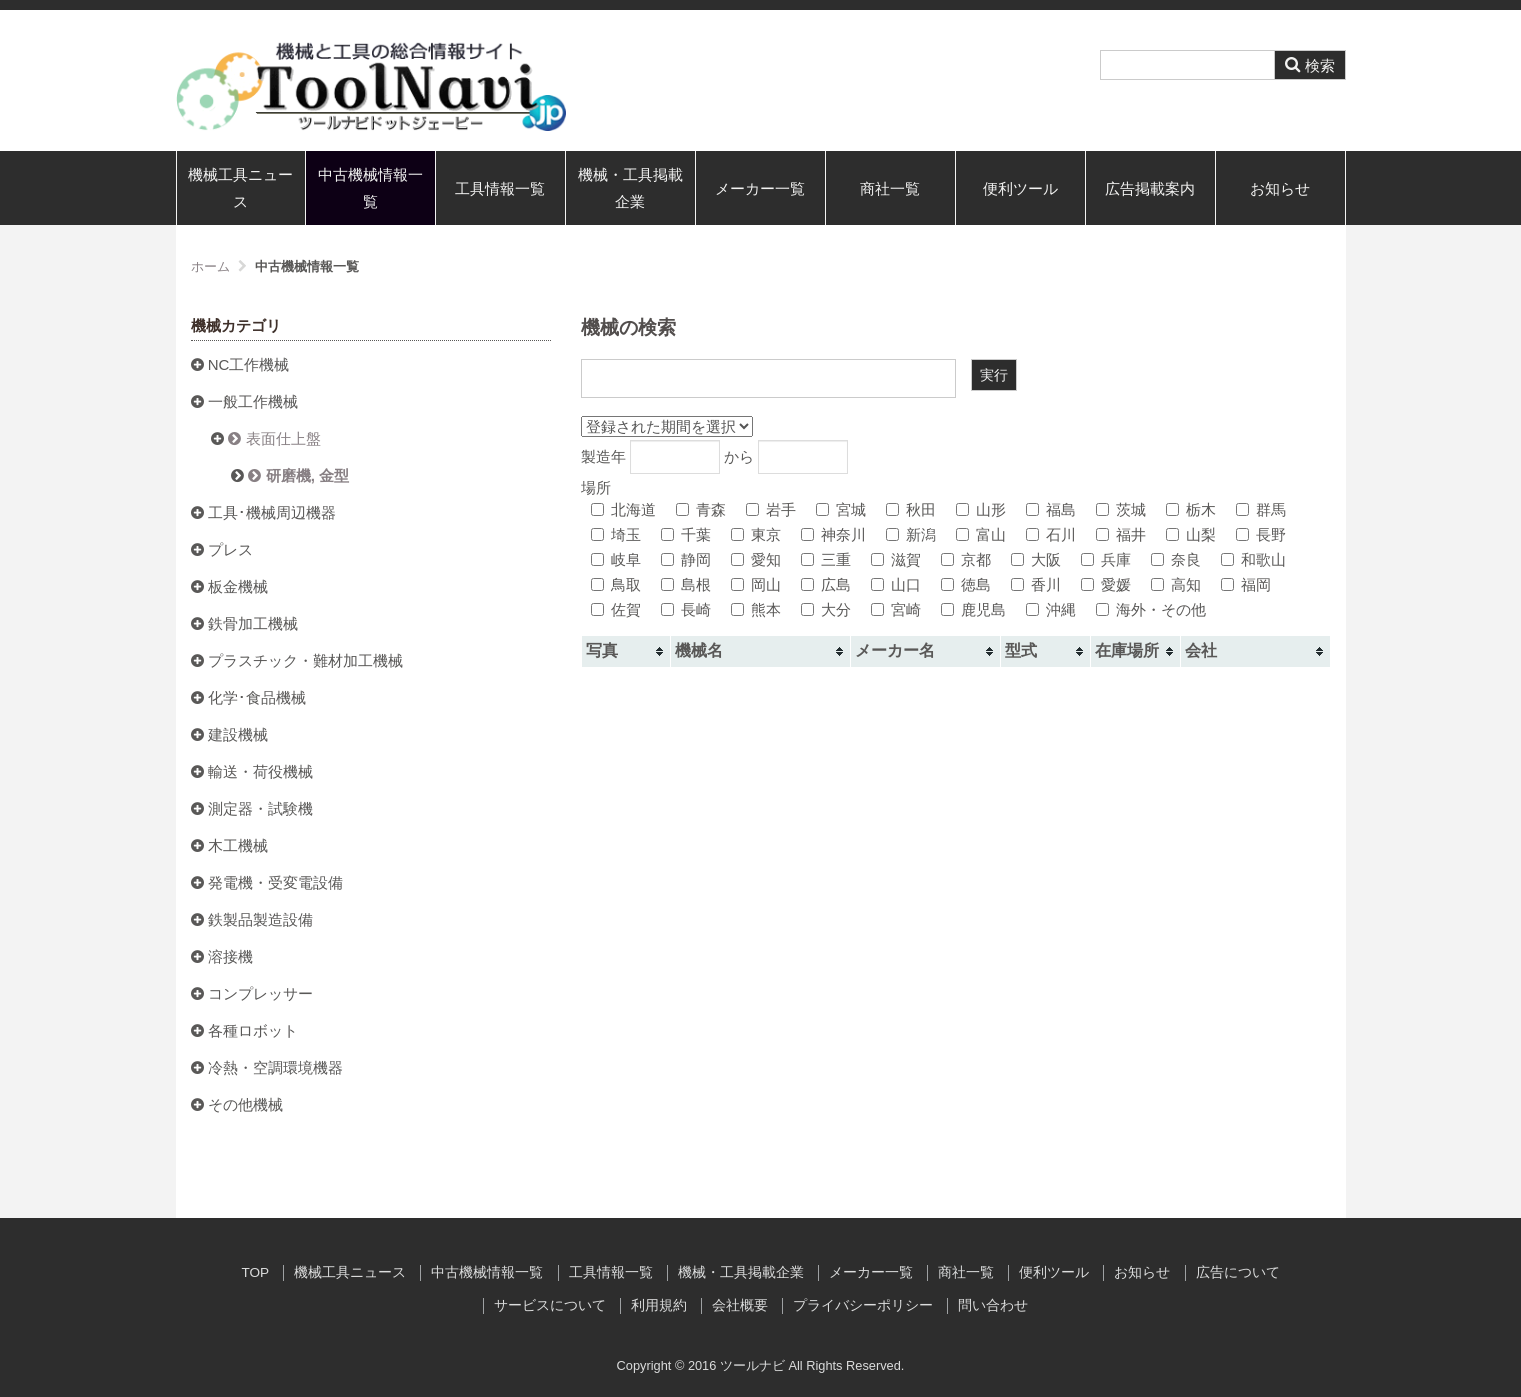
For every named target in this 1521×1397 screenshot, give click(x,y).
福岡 (1246, 584)
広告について (1238, 1272)
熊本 (756, 609)
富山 (981, 534)
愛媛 (1106, 584)
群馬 (1261, 509)
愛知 (756, 559)
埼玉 (616, 534)
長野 (1261, 534)
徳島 (966, 584)
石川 (1051, 534)
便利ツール (1020, 188)
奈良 (1176, 559)
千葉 (686, 534)
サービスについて (550, 1305)
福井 (1121, 534)
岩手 (771, 509)
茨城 (1121, 509)
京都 (966, 559)
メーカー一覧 (760, 188)
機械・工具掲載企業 (630, 188)
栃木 (1191, 509)
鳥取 (616, 584)
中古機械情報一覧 (370, 188)
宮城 (841, 509)
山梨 (1191, 534)
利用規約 (659, 1305)
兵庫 (1106, 559)
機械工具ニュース (240, 188)
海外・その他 (1151, 609)
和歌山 (1253, 559)
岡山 (756, 584)
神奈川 (833, 534)
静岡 (686, 559)
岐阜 (616, 559)
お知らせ (1280, 188)
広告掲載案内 (1150, 188)
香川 (1036, 584)
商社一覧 (890, 188)
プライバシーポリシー (863, 1305)
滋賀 (896, 559)
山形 (981, 509)
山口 (896, 584)
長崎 (686, 609)
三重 (826, 559)
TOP (255, 1272)
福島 (1051, 509)
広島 (826, 584)
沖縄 (1051, 609)
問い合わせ (993, 1305)
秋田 (911, 509)
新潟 (911, 534)
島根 (686, 584)
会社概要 (740, 1305)
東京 (756, 534)
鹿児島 (973, 609)
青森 (701, 509)
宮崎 (896, 609)
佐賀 (616, 609)
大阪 (1036, 559)
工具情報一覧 (500, 188)
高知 (1176, 584)
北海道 (623, 509)
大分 (826, 609)
